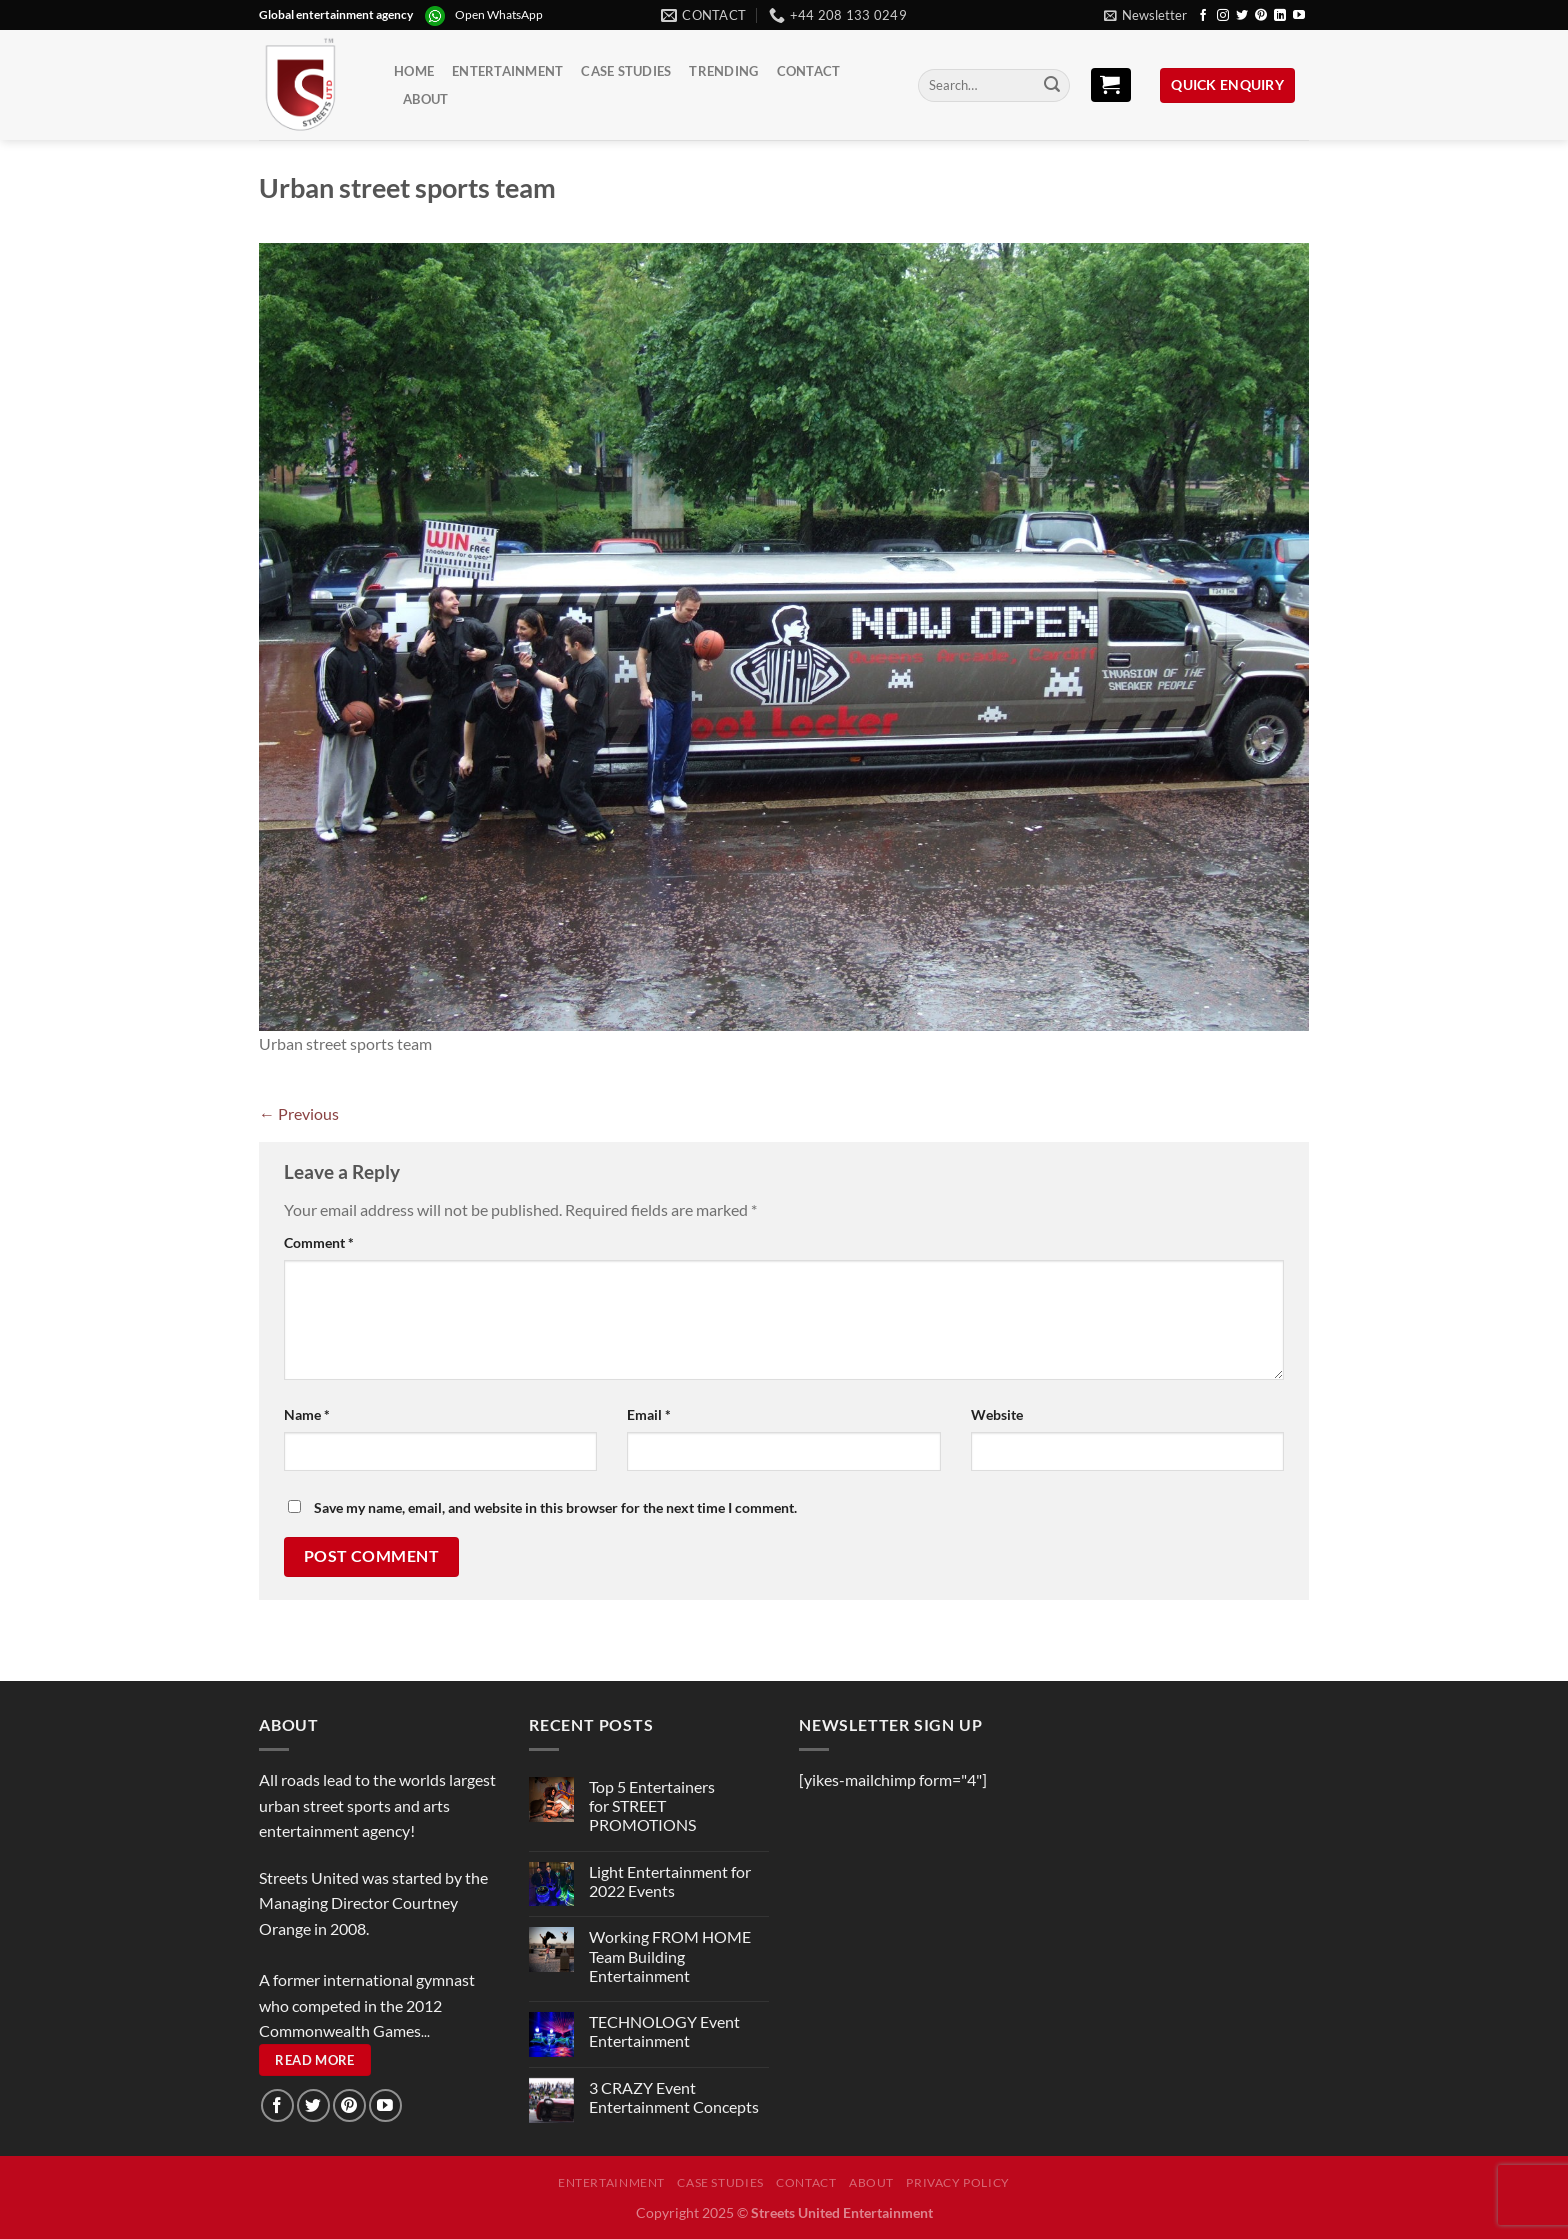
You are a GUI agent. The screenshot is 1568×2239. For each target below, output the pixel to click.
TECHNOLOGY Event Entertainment (664, 2031)
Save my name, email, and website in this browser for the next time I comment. (555, 1507)
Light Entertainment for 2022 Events (670, 1881)
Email (649, 1414)
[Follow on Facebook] (1203, 16)
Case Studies (626, 71)
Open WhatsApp (499, 14)
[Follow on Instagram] (1223, 16)
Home (414, 71)
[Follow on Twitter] (1242, 16)
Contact (809, 71)
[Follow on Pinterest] (1261, 16)
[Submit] (1052, 86)
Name (307, 1414)
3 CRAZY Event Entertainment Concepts (674, 2097)
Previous (299, 1113)
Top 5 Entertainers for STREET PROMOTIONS (652, 1805)
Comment (319, 1242)
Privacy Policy (958, 2182)
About (425, 99)
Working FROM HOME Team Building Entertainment (670, 1955)
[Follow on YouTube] (1299, 16)
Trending (723, 71)
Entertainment (507, 71)
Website (997, 1414)
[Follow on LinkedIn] (1280, 16)
